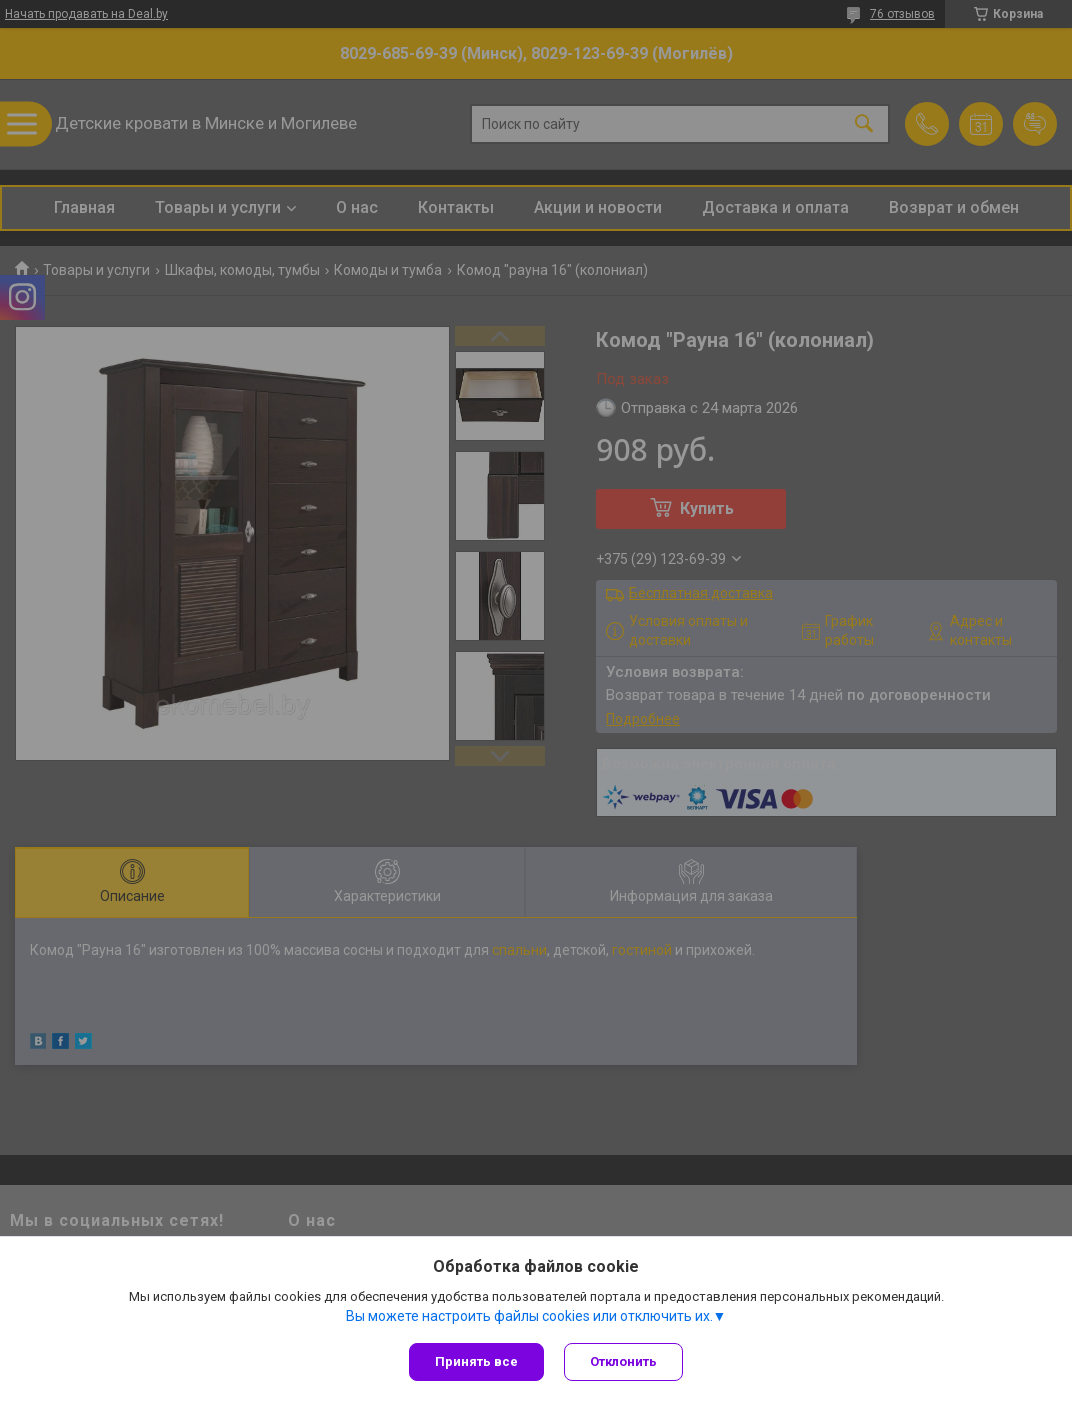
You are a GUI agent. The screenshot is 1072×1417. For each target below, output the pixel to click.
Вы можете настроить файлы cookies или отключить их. (529, 1316)
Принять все (476, 1361)
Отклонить (623, 1361)
